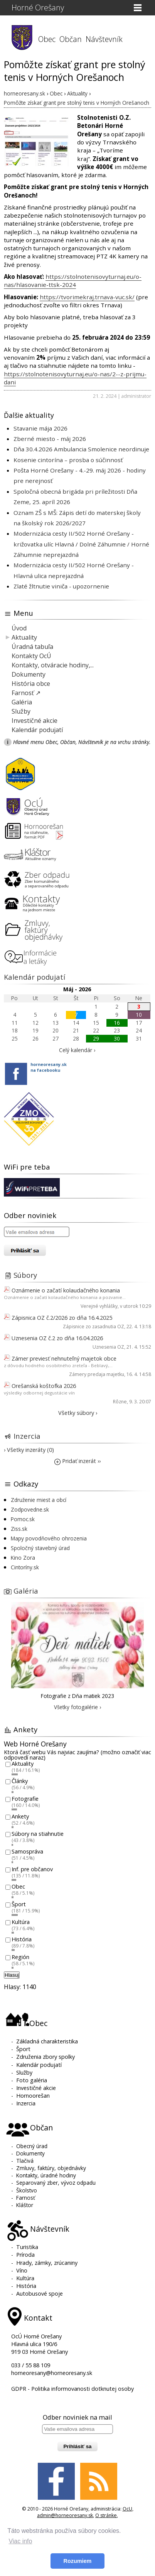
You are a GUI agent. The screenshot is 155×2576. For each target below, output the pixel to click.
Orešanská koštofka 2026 (44, 1385)
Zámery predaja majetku (96, 1374)
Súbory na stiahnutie (38, 1834)
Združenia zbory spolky (45, 2056)
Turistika (27, 2247)
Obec (47, 39)
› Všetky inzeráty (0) (29, 1449)
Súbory (25, 1275)
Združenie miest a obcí (38, 1499)
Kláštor (24, 2205)
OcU (127, 2509)
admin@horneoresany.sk (65, 2515)
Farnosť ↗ (26, 693)
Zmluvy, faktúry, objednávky (51, 2168)
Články (20, 1781)
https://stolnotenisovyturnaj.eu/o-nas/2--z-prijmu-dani (75, 378)
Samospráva (27, 1851)
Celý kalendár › (77, 1050)
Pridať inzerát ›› (77, 1461)
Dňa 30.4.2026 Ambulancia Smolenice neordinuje (81, 449)
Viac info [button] (20, 2541)
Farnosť (25, 2197)
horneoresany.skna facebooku (48, 1067)
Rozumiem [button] (78, 2561)
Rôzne (120, 1401)
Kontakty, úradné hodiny (46, 2175)
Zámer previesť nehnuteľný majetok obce (64, 1358)
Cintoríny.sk (25, 1567)
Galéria (22, 702)
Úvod (19, 628)
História (22, 1939)
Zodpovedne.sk (30, 1509)
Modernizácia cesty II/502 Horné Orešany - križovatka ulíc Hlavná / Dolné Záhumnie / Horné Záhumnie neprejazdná (81, 544)
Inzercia (26, 1436)
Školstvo (26, 2190)
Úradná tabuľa (32, 646)
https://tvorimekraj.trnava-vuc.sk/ (87, 297)
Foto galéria (31, 2080)
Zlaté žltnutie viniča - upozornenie (61, 586)
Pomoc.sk (23, 1519)
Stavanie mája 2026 (40, 428)
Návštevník (104, 39)
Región (20, 1957)
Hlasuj (12, 1975)
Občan (70, 39)
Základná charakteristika (47, 2041)
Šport (19, 1904)
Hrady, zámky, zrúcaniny (47, 2262)
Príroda (25, 2254)
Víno (21, 2270)
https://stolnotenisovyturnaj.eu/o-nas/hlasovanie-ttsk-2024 (73, 280)
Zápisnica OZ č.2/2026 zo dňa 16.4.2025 (62, 1317)
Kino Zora (23, 1557)
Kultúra (21, 1922)
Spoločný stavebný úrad (40, 1548)
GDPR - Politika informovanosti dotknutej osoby (72, 2388)
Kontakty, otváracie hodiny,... (53, 665)
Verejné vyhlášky (99, 1306)
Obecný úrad (31, 2146)
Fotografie (25, 1798)
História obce (31, 683)
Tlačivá (25, 2160)
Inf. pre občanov (32, 1869)
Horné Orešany (38, 7)
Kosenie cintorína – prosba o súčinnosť (68, 460)
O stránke (106, 2515)
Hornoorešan (33, 2095)
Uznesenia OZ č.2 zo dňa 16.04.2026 (57, 1338)
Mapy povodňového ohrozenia (49, 1538)
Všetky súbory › (77, 1412)
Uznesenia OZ (108, 1347)
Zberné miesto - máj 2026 (49, 438)
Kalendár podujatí (37, 730)
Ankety (20, 1816)
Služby (21, 711)
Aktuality (24, 637)
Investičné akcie (34, 720)
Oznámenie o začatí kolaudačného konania (66, 1290)
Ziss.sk (19, 1528)
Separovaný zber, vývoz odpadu (56, 2182)
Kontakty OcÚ (31, 656)
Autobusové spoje (39, 2293)
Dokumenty (28, 674)
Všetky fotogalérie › (77, 1707)
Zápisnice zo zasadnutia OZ (93, 1326)
